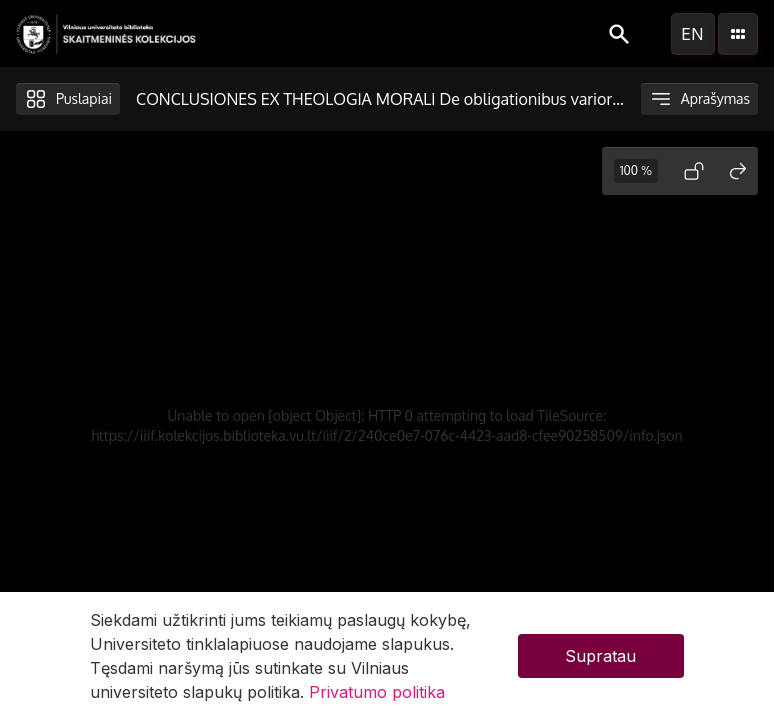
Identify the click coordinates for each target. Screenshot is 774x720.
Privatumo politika (377, 692)
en (692, 34)
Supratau (600, 656)
